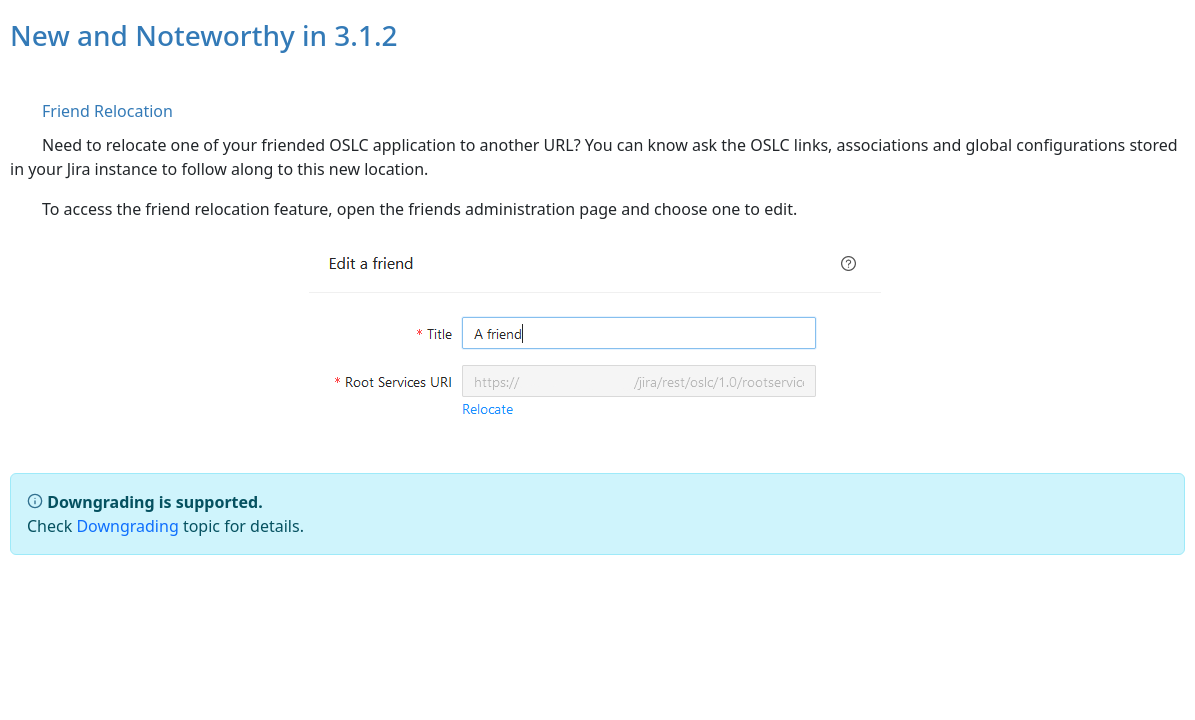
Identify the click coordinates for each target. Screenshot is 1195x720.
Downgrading (127, 526)
